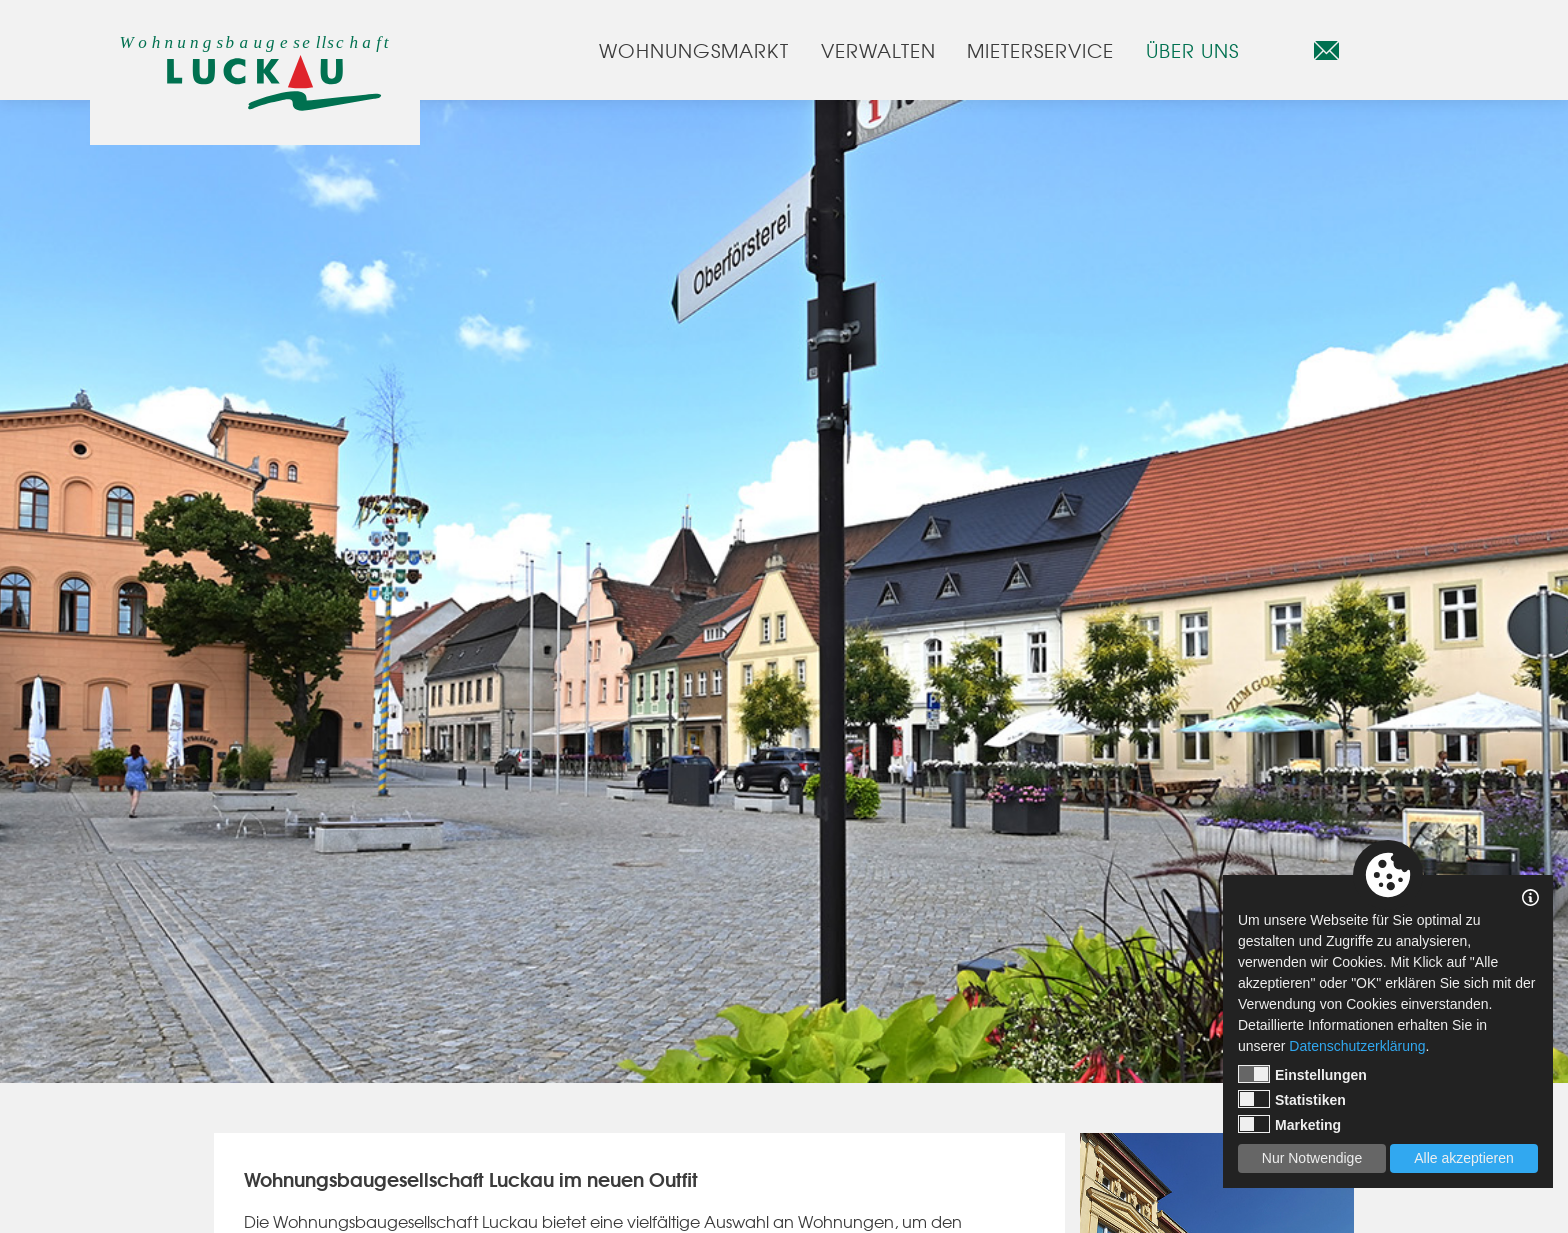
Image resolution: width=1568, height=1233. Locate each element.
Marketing (1289, 1124)
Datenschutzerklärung (1357, 1046)
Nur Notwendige (1312, 1158)
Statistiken (1292, 1099)
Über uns (1192, 50)
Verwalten (878, 50)
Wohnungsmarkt (693, 50)
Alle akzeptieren (1464, 1158)
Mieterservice (1040, 50)
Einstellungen (1302, 1074)
